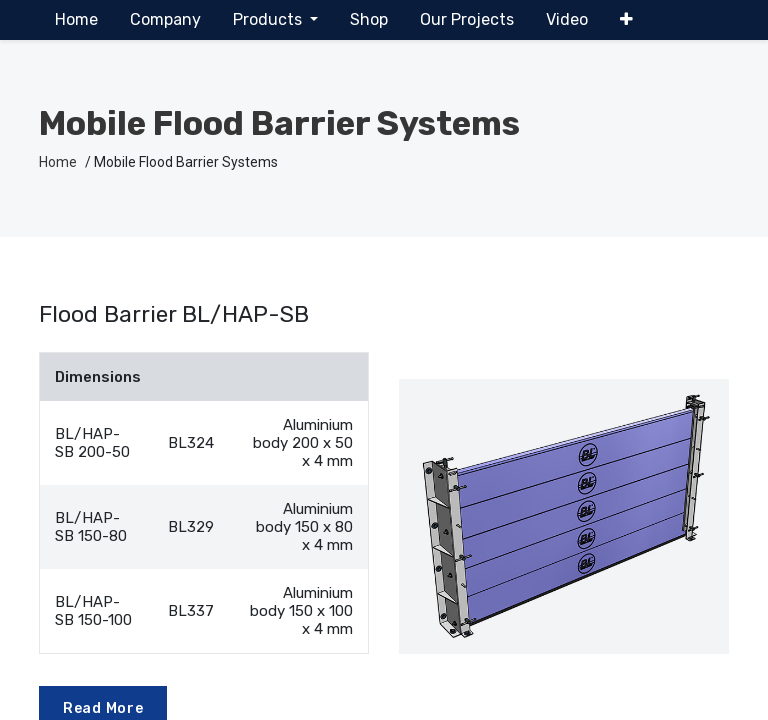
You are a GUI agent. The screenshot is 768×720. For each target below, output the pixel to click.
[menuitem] (76, 20)
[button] (626, 20)
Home (58, 162)
